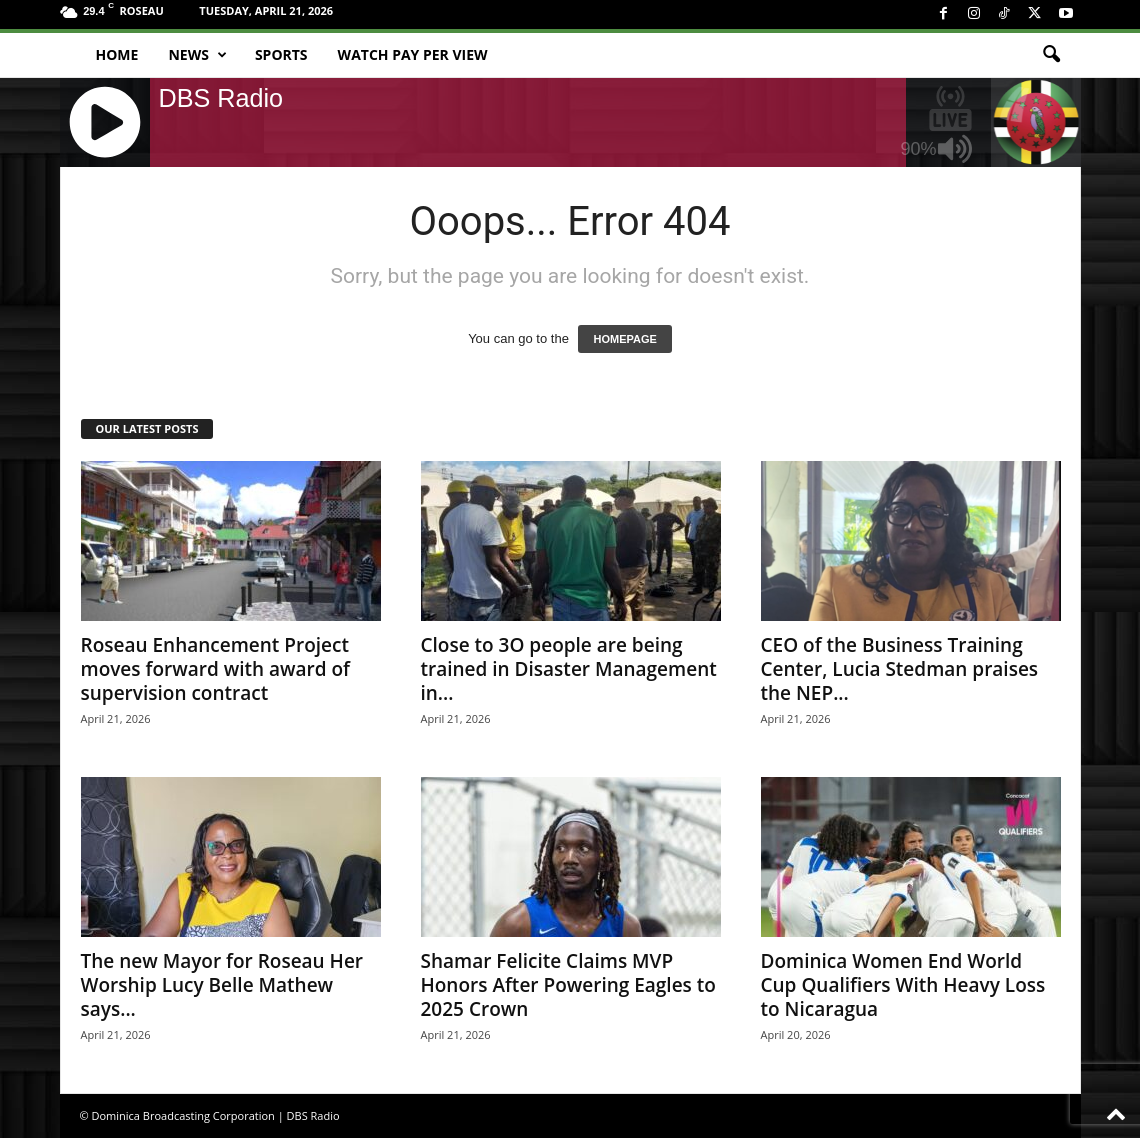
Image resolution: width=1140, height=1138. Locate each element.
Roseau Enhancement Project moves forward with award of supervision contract (215, 669)
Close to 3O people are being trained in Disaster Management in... (569, 669)
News (197, 55)
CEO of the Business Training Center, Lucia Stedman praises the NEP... (900, 669)
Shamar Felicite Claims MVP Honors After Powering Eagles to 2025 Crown (568, 985)
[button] (1051, 55)
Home (117, 54)
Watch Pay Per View (413, 54)
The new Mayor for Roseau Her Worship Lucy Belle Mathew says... (222, 985)
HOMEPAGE (624, 339)
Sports (281, 54)
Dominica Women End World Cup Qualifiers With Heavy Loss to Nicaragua (903, 985)
